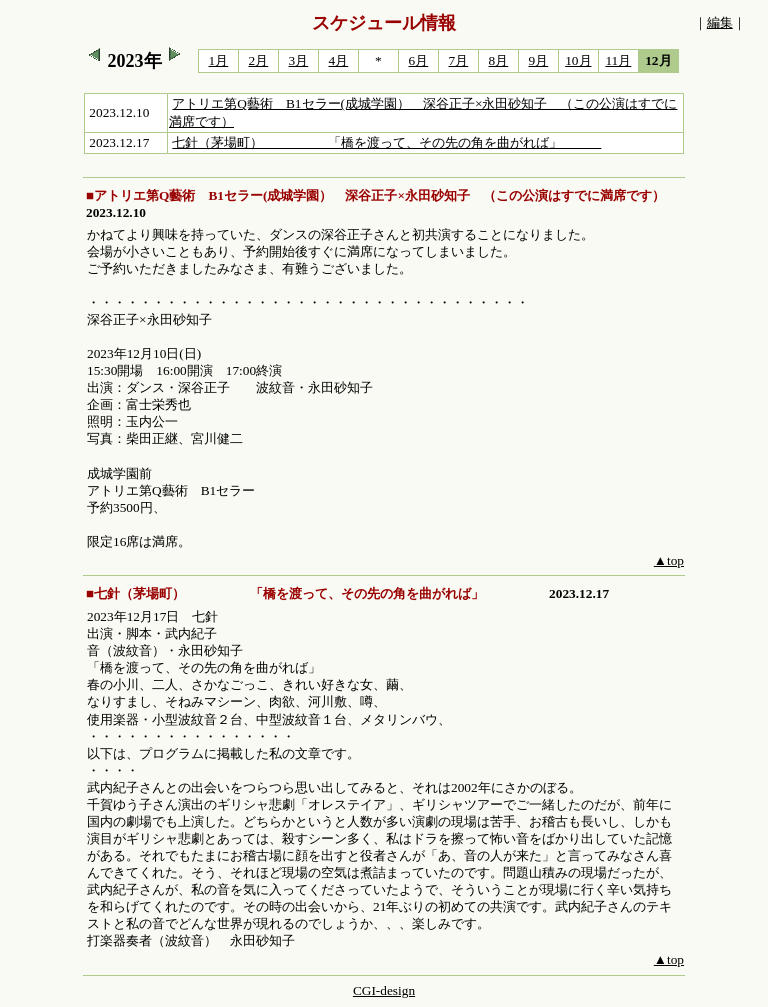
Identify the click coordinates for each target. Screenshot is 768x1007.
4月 (339, 60)
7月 (459, 60)
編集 (720, 22)
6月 (419, 60)
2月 (259, 60)
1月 (219, 60)
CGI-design (384, 990)
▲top (669, 560)
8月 (499, 60)
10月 (578, 60)
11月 (618, 60)
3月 (299, 60)
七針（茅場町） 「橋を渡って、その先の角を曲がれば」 (386, 142)
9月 (539, 60)
